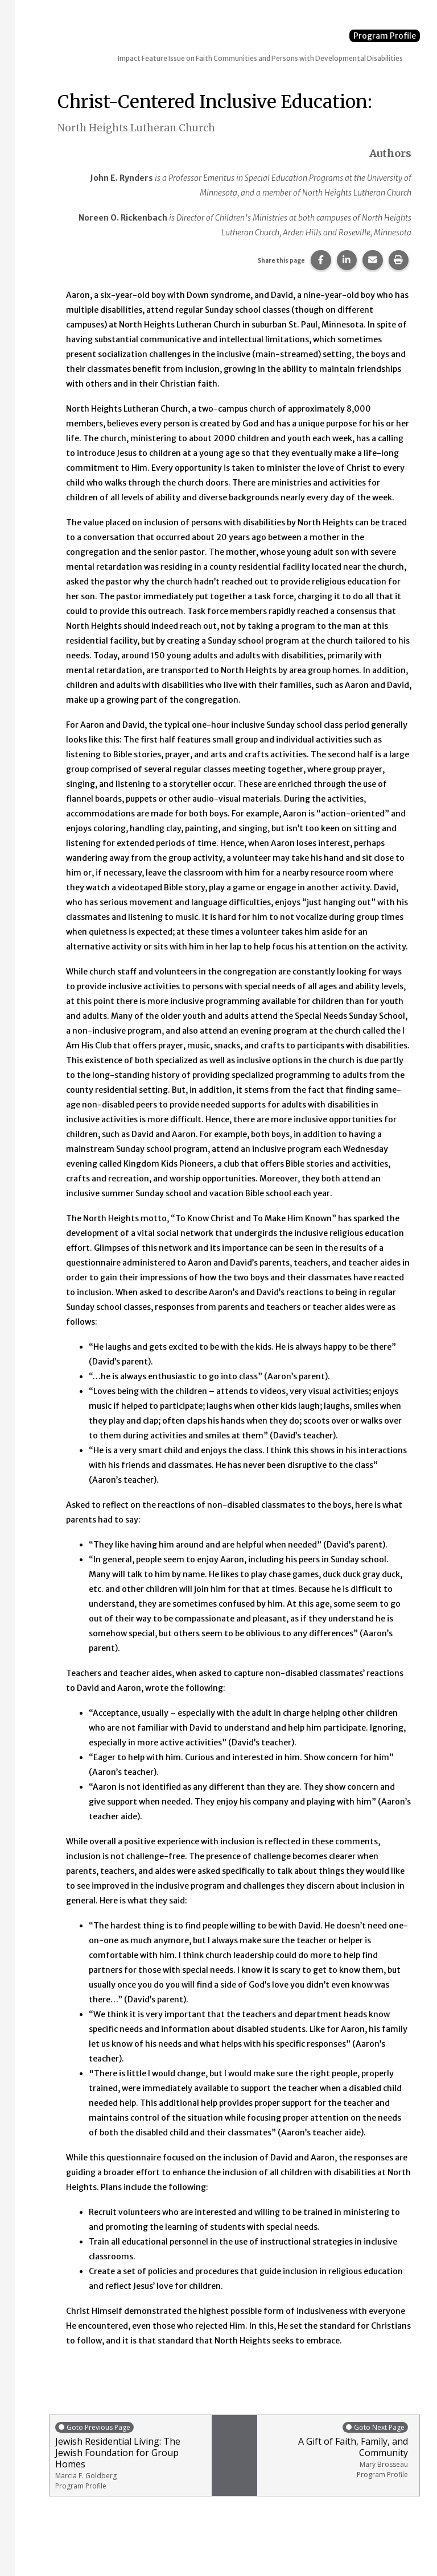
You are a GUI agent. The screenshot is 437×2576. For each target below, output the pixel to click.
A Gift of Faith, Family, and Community (335, 2450)
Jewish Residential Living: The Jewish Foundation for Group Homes (130, 2456)
